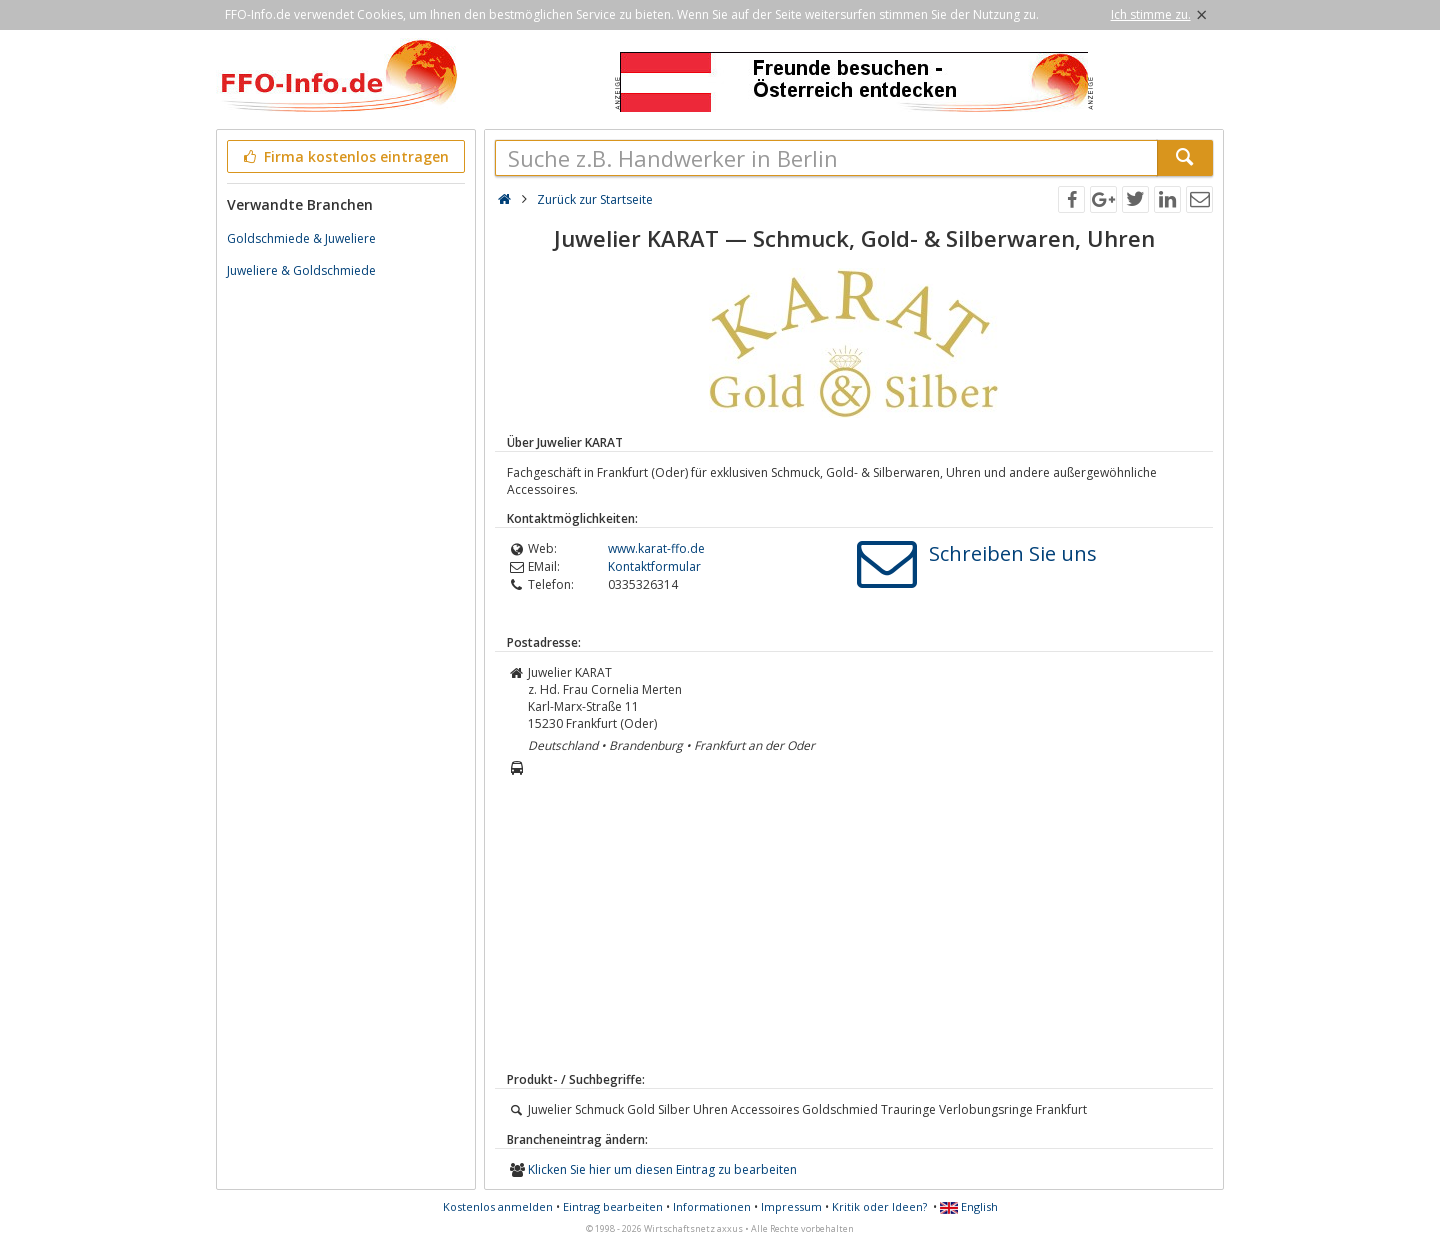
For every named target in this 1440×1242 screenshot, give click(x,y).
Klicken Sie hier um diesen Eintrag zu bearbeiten (662, 1169)
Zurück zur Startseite (595, 199)
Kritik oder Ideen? (879, 1206)
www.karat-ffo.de (656, 548)
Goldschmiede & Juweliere (301, 238)
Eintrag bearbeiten (613, 1206)
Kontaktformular (654, 566)
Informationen (712, 1206)
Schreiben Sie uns (1013, 553)
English (969, 1206)
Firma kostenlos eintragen (344, 156)
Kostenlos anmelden (498, 1206)
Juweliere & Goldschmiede (301, 270)
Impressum (791, 1206)
